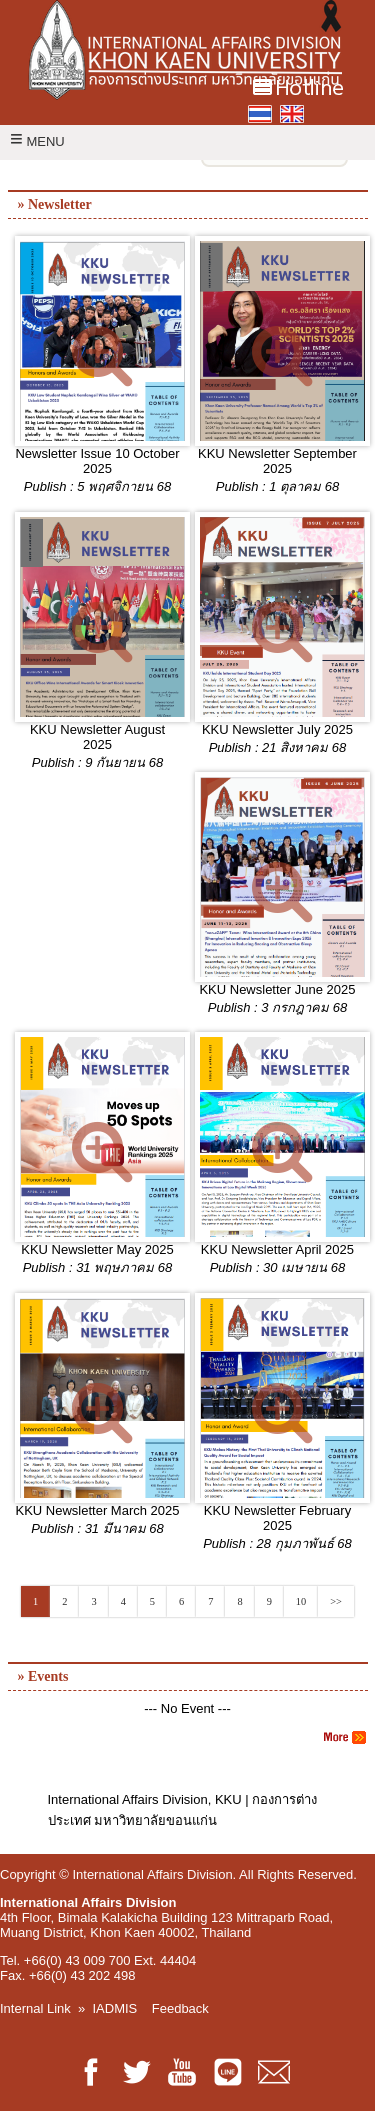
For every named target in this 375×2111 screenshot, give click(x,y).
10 (301, 1601)
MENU (37, 141)
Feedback (180, 2008)
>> (336, 1601)
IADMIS (115, 2008)
